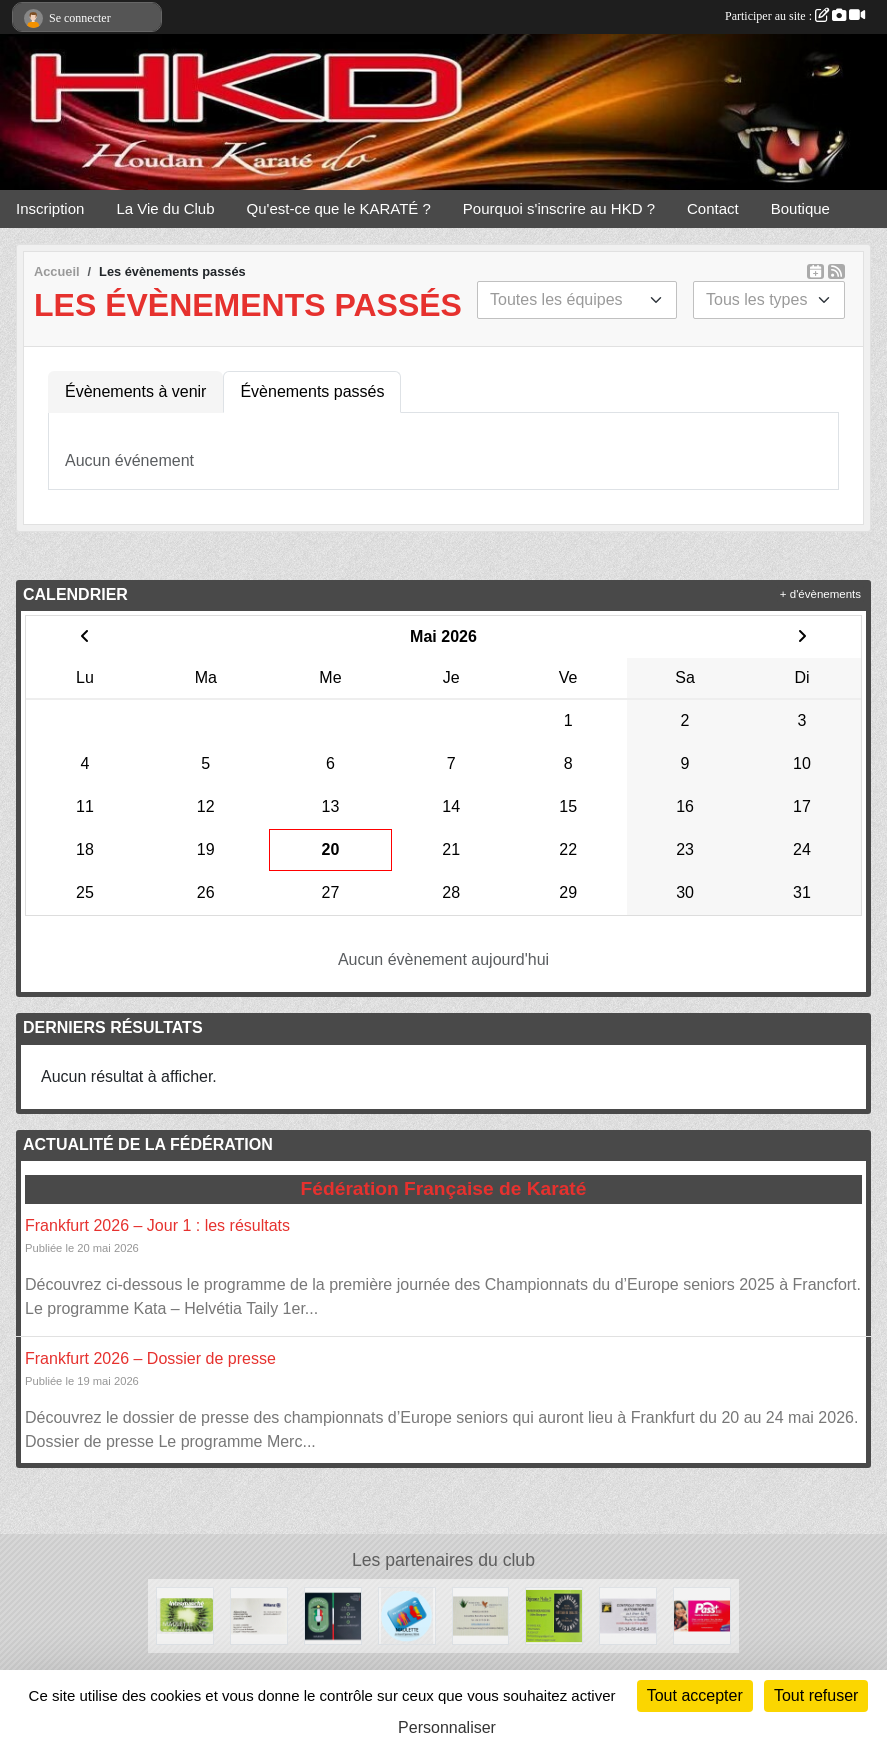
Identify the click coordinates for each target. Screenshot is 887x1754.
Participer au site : (795, 16)
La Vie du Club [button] (165, 208)
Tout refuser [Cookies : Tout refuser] (816, 1695)
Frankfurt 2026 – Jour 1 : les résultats (157, 1225)
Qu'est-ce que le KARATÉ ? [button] (339, 208)
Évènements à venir (135, 391)
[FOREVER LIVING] (481, 1614)
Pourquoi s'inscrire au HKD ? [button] (559, 208)
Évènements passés (312, 391)
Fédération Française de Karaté (444, 1188)
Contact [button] (713, 208)
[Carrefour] (407, 1614)
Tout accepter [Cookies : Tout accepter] (695, 1695)
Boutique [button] (800, 208)
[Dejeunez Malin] (554, 1614)
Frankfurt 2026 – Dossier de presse (150, 1358)
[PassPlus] (702, 1614)
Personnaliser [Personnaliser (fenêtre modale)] (447, 1727)
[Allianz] (259, 1614)
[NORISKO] (628, 1614)
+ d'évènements (820, 594)
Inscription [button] (50, 208)
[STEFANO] (333, 1614)
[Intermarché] (185, 1614)
